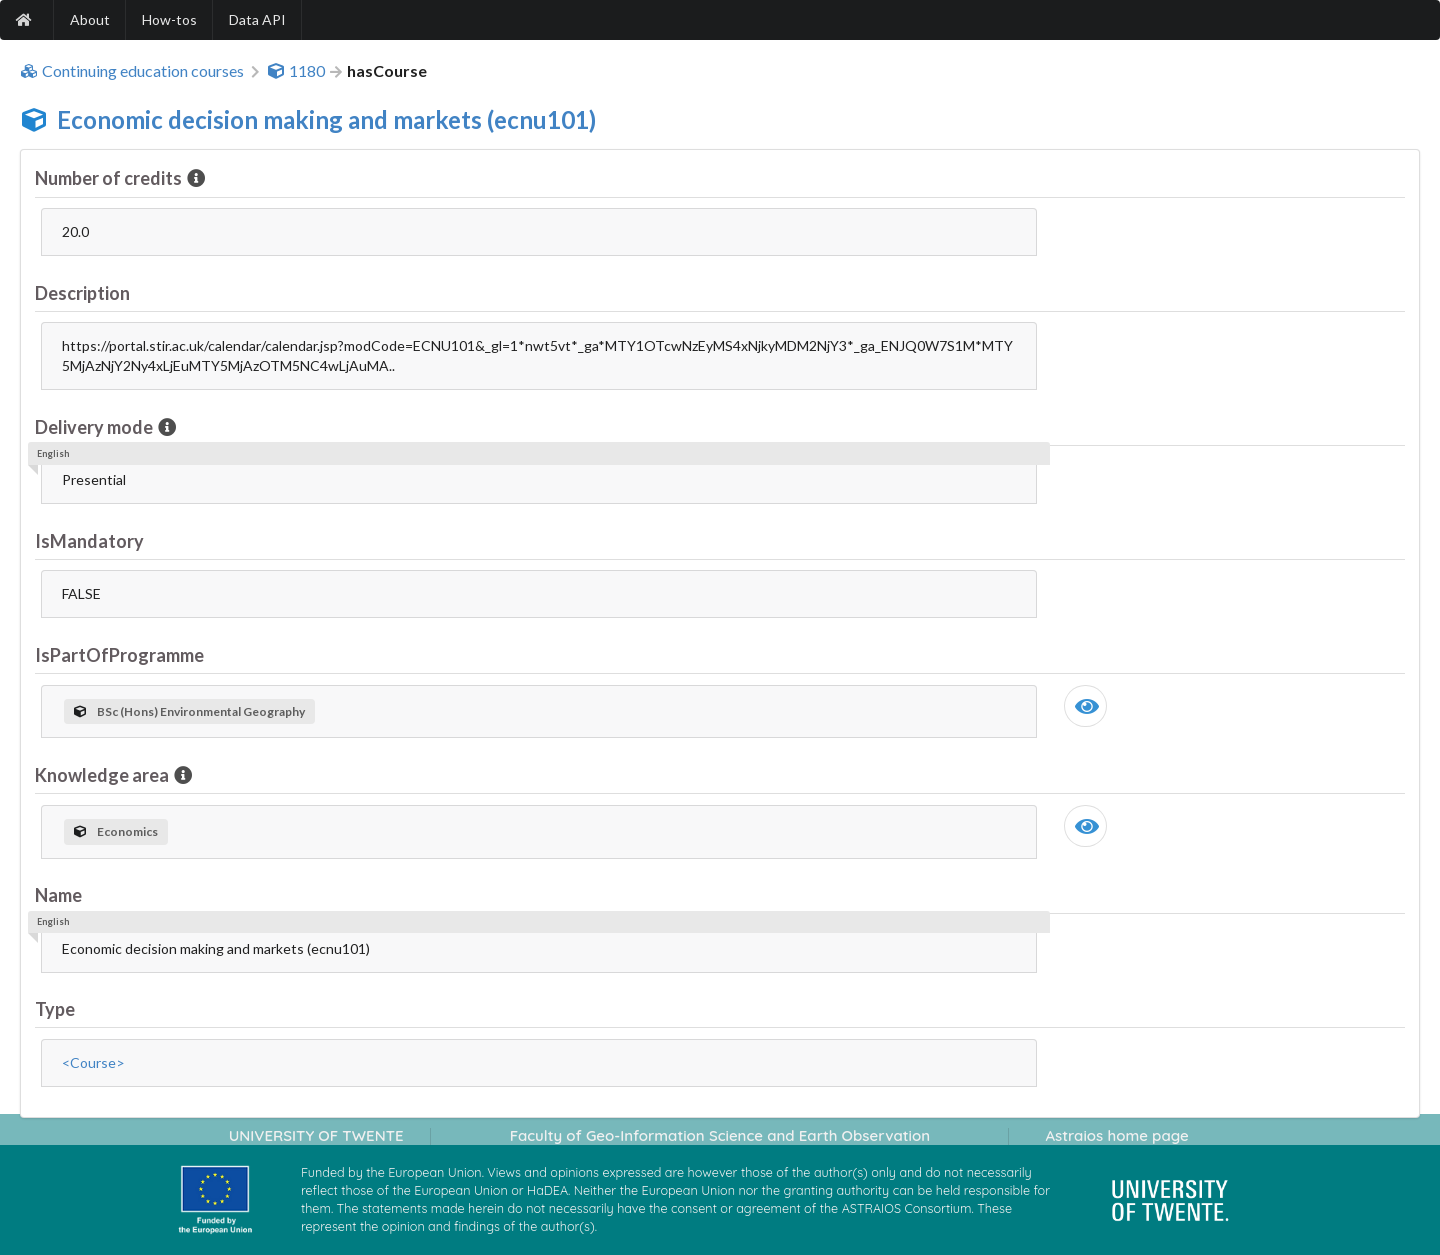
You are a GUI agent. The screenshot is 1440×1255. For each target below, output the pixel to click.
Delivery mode (95, 427)
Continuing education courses (132, 71)
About (90, 19)
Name (58, 895)
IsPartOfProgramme (119, 655)
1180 (296, 71)
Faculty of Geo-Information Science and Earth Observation (720, 1135)
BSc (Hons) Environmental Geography (189, 711)
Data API (257, 19)
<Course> (93, 1062)
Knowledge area (103, 775)
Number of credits (110, 178)
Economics (116, 831)
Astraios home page (1116, 1135)
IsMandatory (89, 541)
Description (82, 293)
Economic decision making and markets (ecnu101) (326, 119)
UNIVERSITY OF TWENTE (316, 1135)
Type (55, 1009)
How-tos (169, 19)
